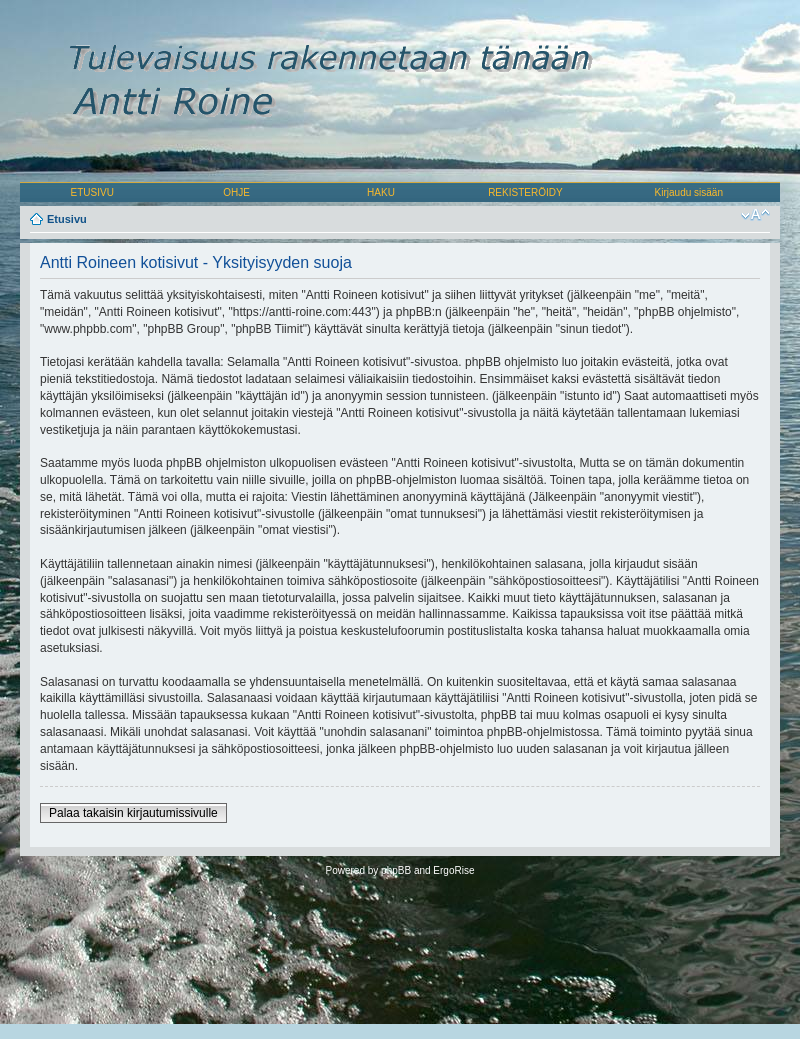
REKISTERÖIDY (525, 192)
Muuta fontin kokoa (755, 215)
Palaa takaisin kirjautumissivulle (133, 813)
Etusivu (67, 219)
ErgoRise (453, 870)
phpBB (396, 870)
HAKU (381, 192)
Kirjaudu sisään (689, 192)
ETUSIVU (92, 192)
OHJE (236, 192)
